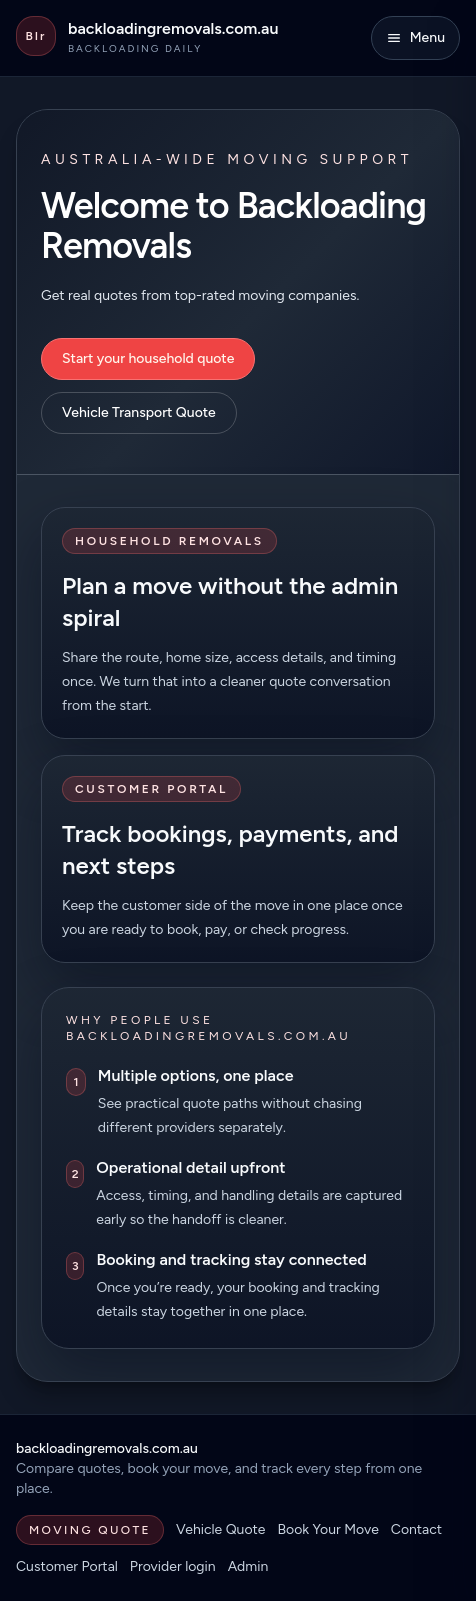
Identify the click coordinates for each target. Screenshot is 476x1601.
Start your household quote (148, 358)
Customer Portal (67, 1566)
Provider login (173, 1566)
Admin (248, 1566)
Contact (416, 1529)
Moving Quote (90, 1530)
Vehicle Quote (220, 1529)
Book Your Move (327, 1529)
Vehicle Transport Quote (139, 412)
